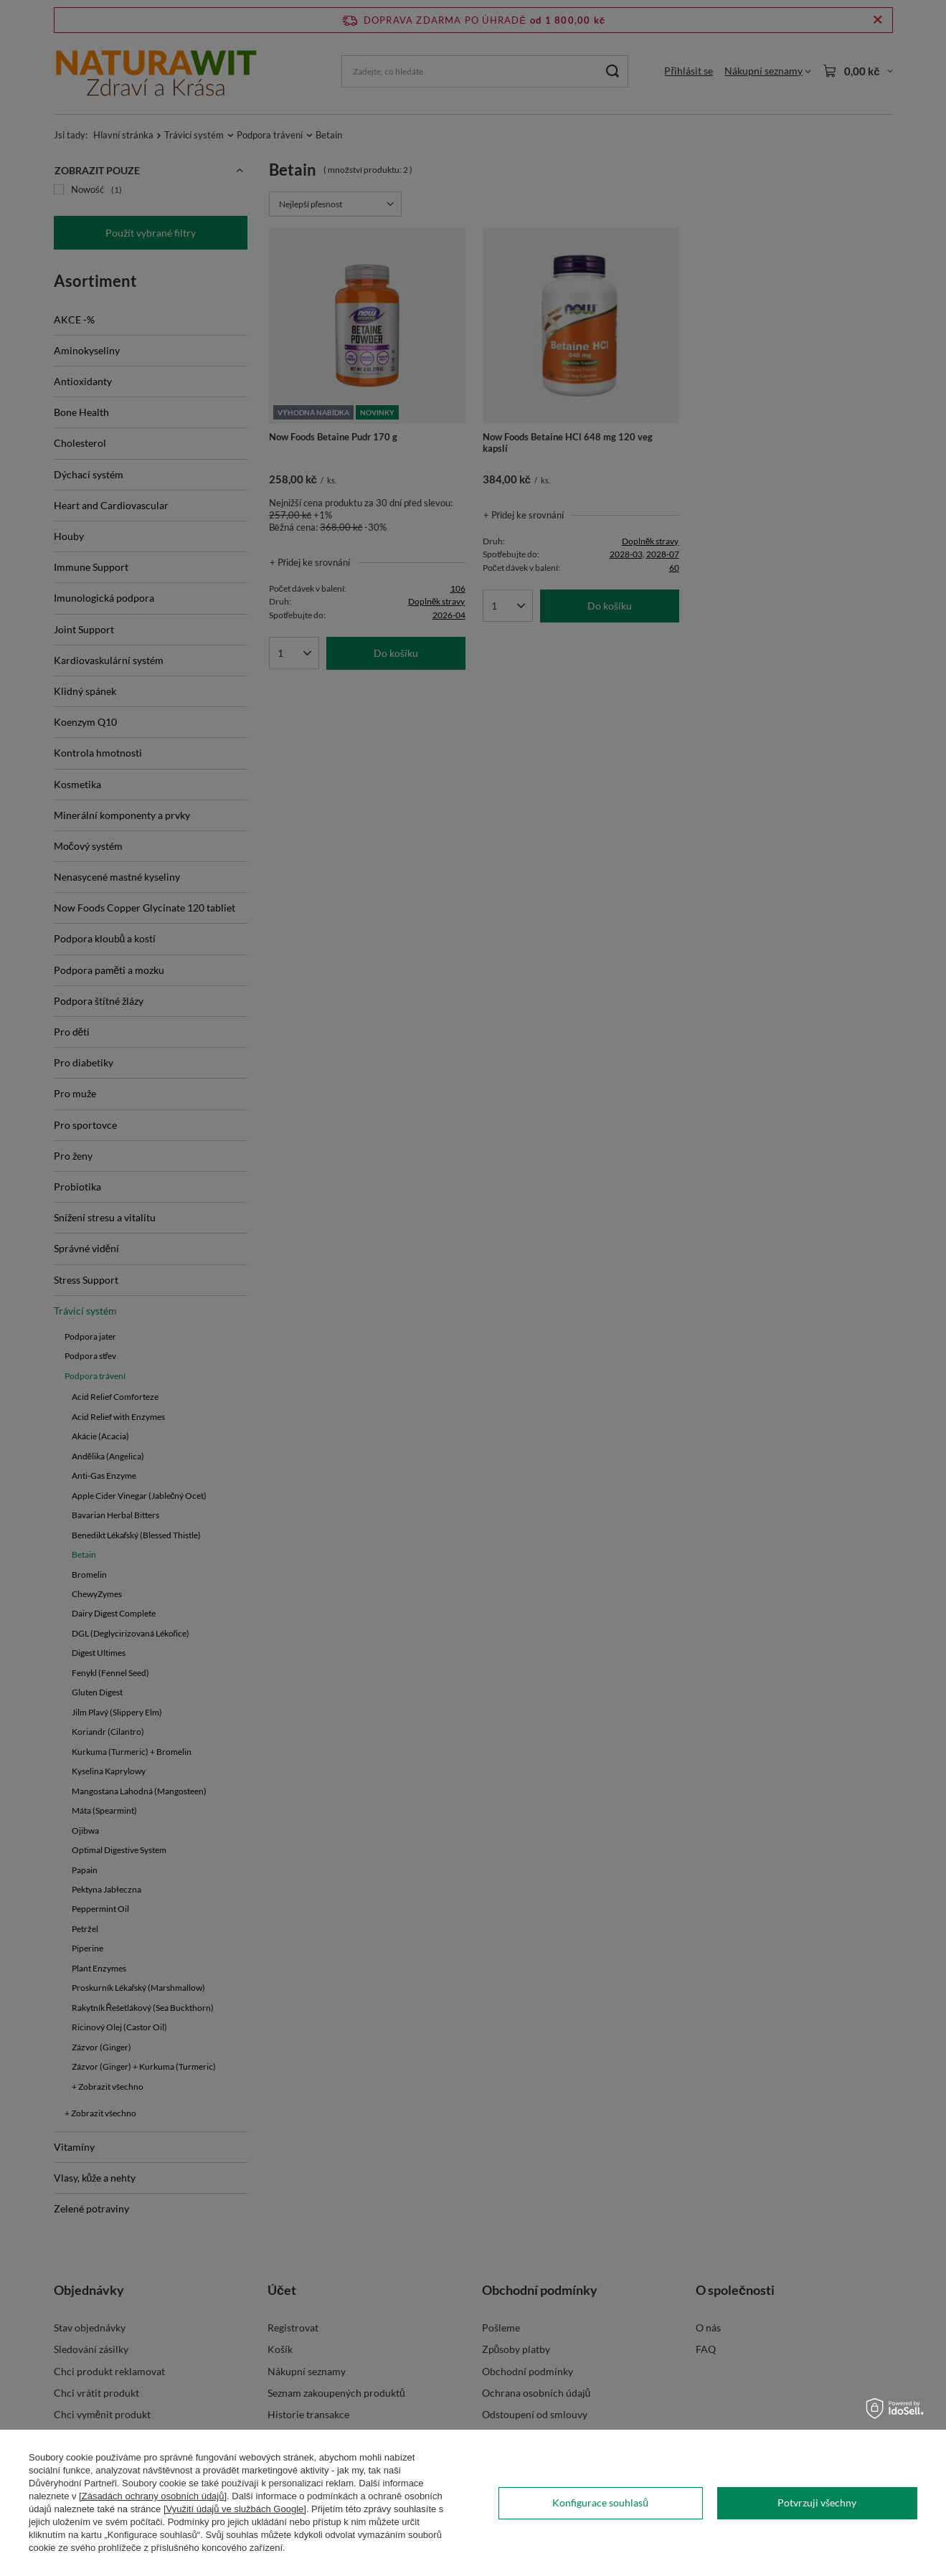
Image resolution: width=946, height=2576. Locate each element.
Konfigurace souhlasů (600, 2502)
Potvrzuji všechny (816, 2502)
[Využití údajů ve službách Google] (235, 2509)
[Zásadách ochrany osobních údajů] (153, 2496)
